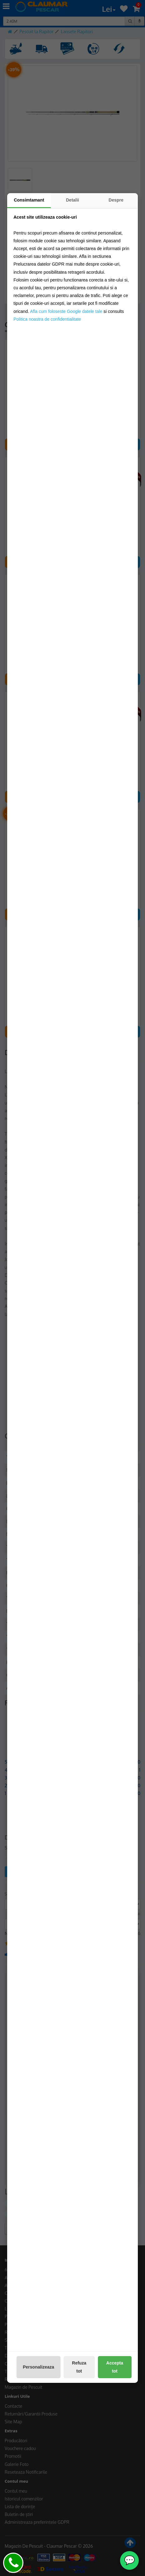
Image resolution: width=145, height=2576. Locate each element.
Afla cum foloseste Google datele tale (66, 311)
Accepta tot (114, 2366)
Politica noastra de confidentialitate (47, 319)
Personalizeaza (38, 2366)
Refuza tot (79, 2366)
